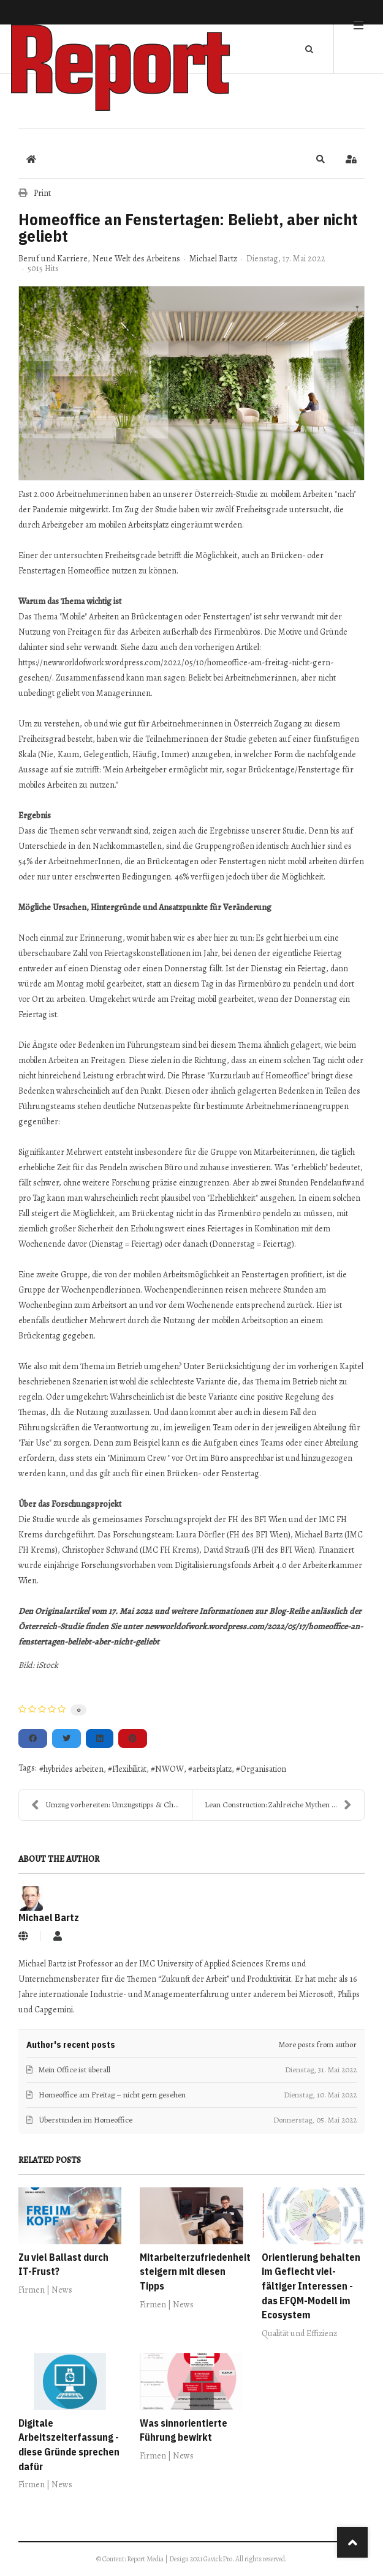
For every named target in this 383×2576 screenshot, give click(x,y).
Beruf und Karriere (53, 259)
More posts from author (318, 2044)
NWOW (169, 1769)
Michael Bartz (213, 258)
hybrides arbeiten (74, 1769)
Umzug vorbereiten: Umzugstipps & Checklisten (111, 1805)
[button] (320, 159)
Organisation (263, 1769)
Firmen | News (45, 2290)
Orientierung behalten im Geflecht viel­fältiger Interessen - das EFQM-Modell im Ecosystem (311, 2286)
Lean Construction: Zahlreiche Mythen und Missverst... (285, 1805)
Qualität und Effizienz (299, 2333)
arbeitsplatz (212, 1769)
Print (42, 193)
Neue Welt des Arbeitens (136, 259)
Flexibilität (129, 1769)
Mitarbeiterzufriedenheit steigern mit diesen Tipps (195, 2271)
